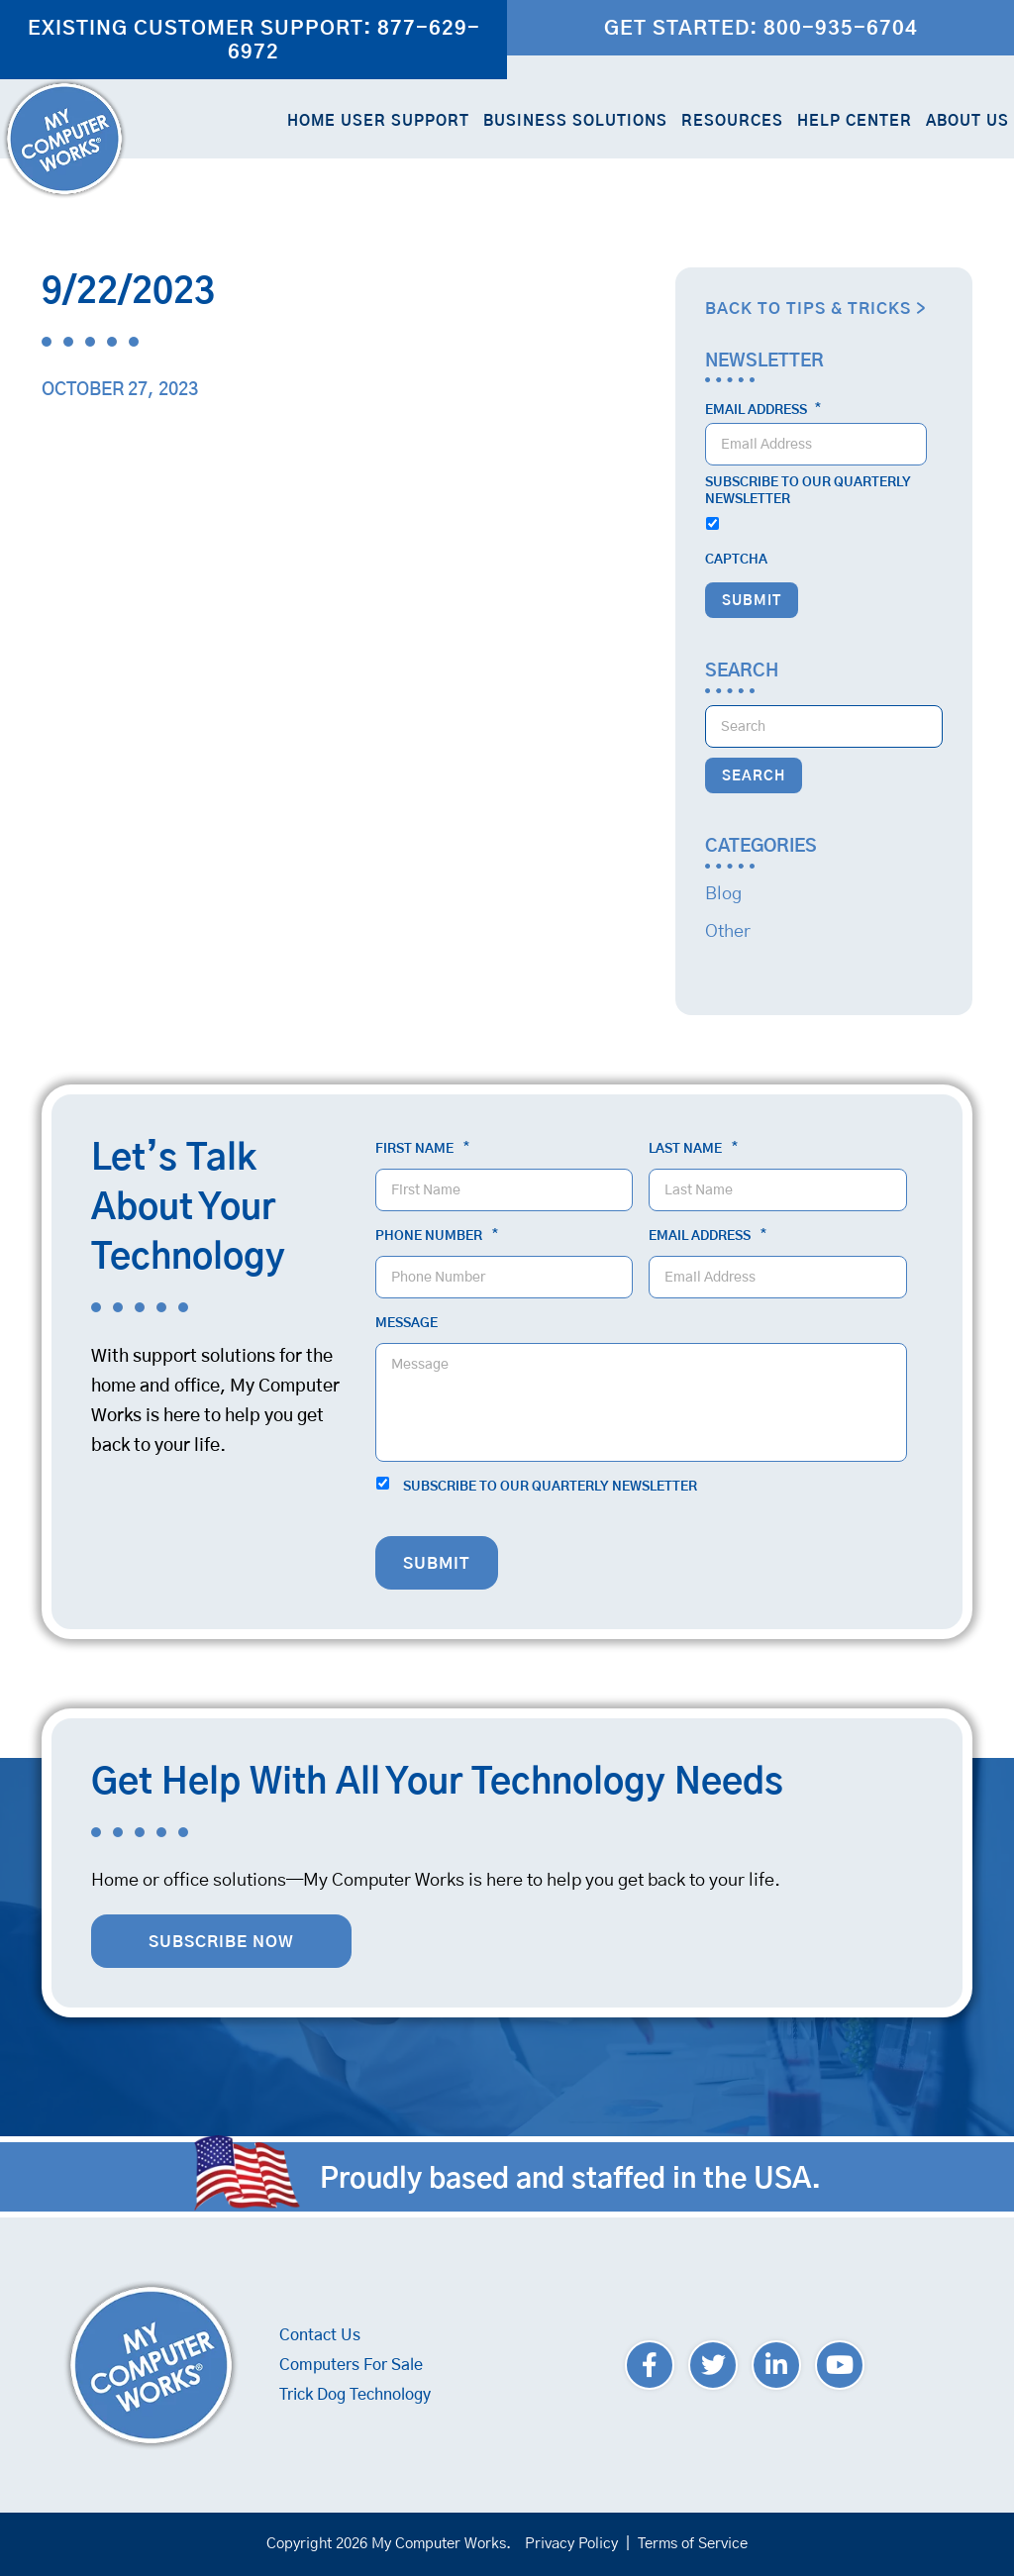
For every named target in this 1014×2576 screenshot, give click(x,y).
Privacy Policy (571, 2543)
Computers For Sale (351, 2365)
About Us (967, 121)
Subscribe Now (221, 1942)
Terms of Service (693, 2543)
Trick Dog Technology (355, 2395)
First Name (422, 1149)
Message (406, 1323)
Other (728, 932)
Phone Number (436, 1236)
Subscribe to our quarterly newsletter (808, 491)
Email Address (763, 410)
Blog (723, 894)
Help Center (854, 121)
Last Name (693, 1149)
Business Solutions (575, 121)
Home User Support (378, 121)
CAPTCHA (736, 560)
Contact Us (319, 2335)
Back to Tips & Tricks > (815, 309)
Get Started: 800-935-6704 (761, 29)
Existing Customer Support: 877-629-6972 (254, 40)
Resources (732, 121)
